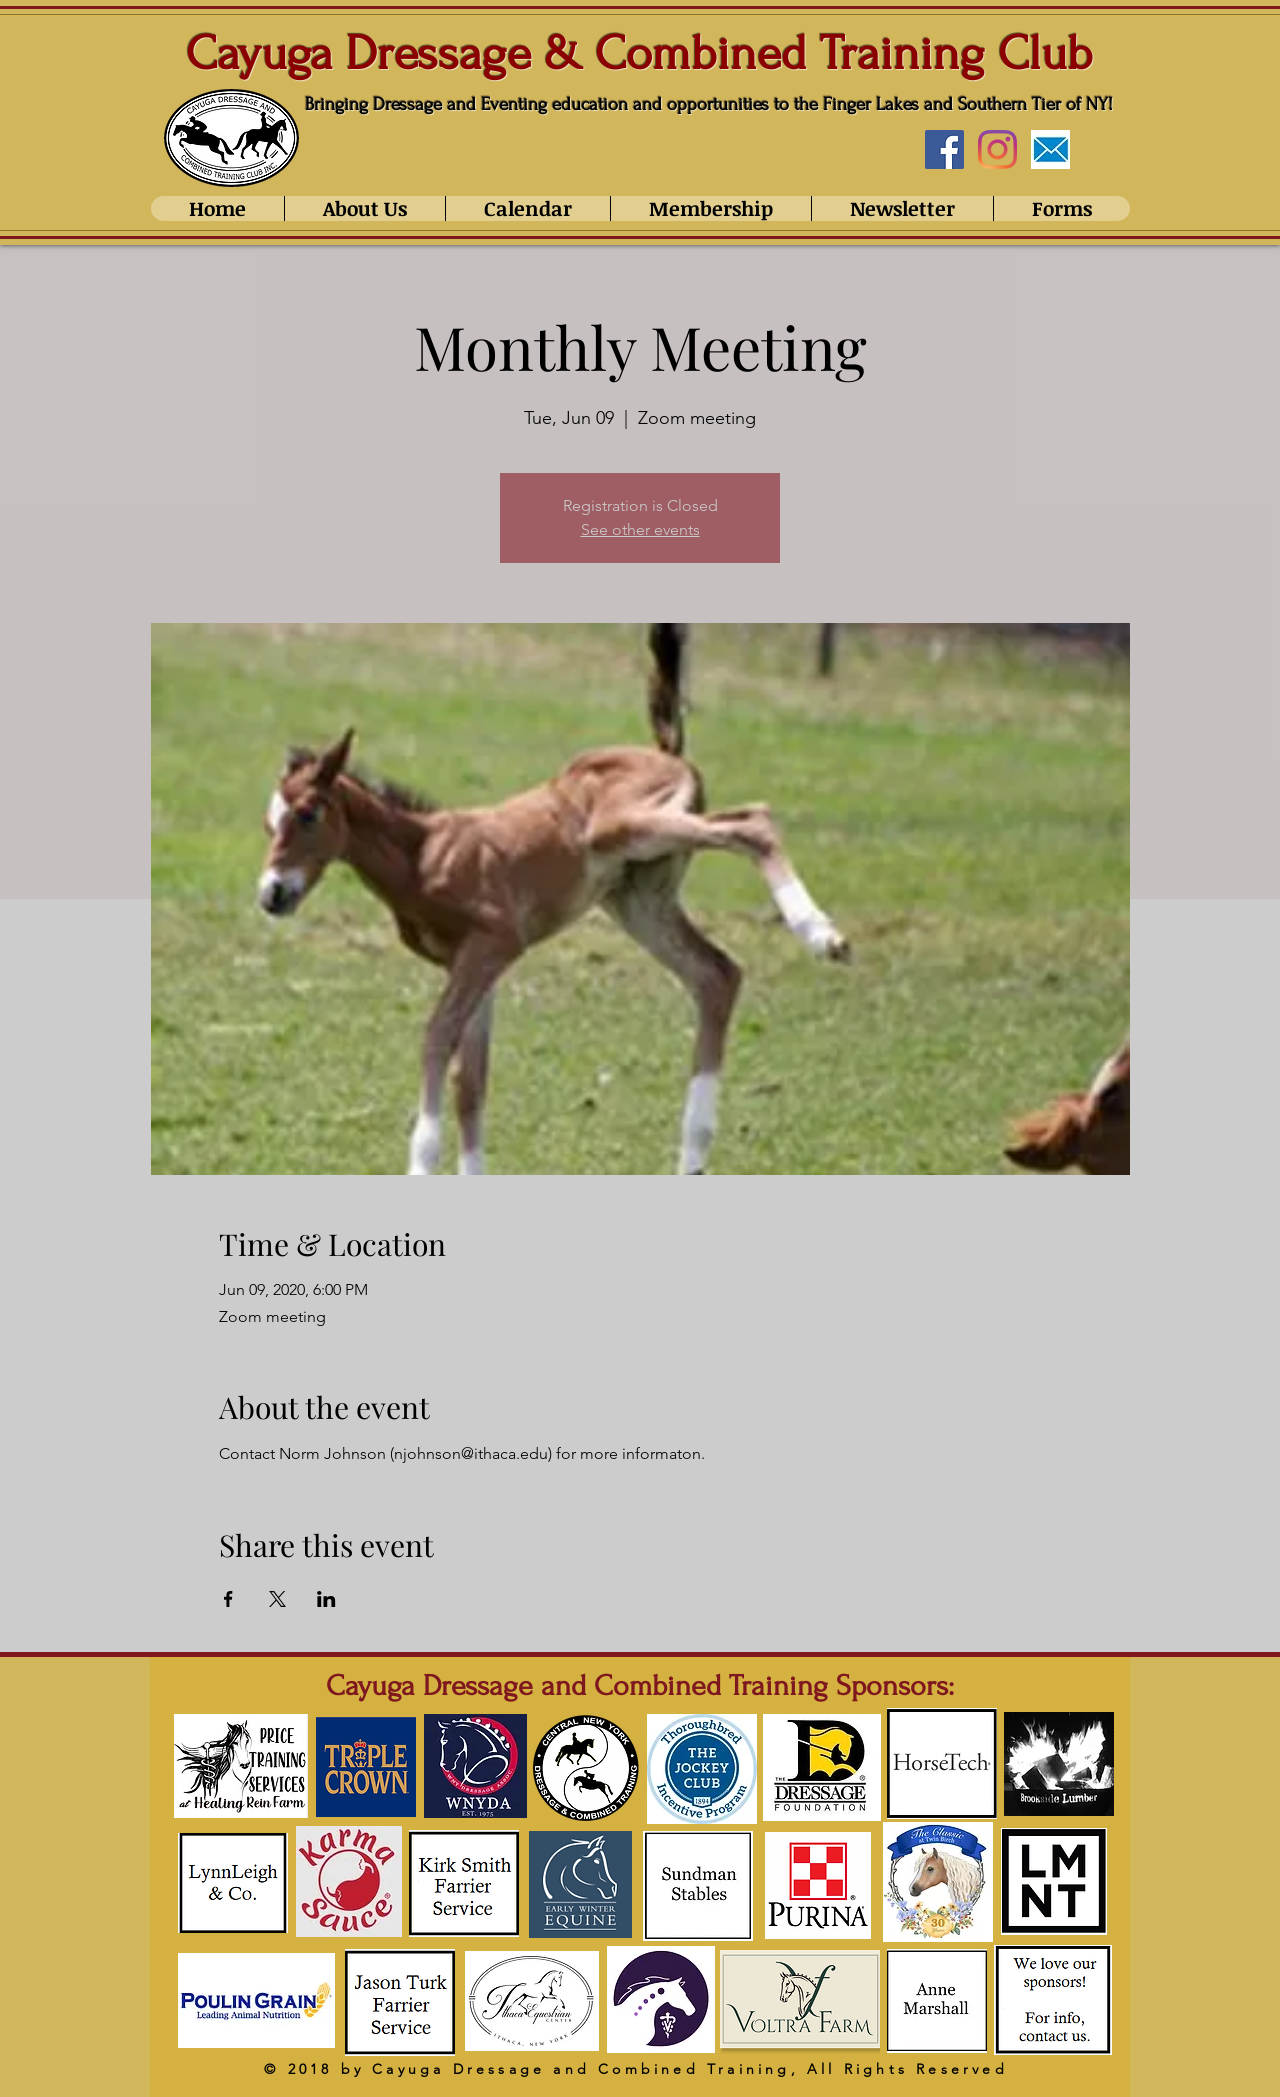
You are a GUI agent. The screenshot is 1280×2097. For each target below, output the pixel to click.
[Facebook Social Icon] (944, 149)
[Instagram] (997, 149)
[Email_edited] (1050, 149)
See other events (640, 529)
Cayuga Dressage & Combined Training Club (639, 53)
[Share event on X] (277, 1599)
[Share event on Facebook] (228, 1599)
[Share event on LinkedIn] (326, 1599)
